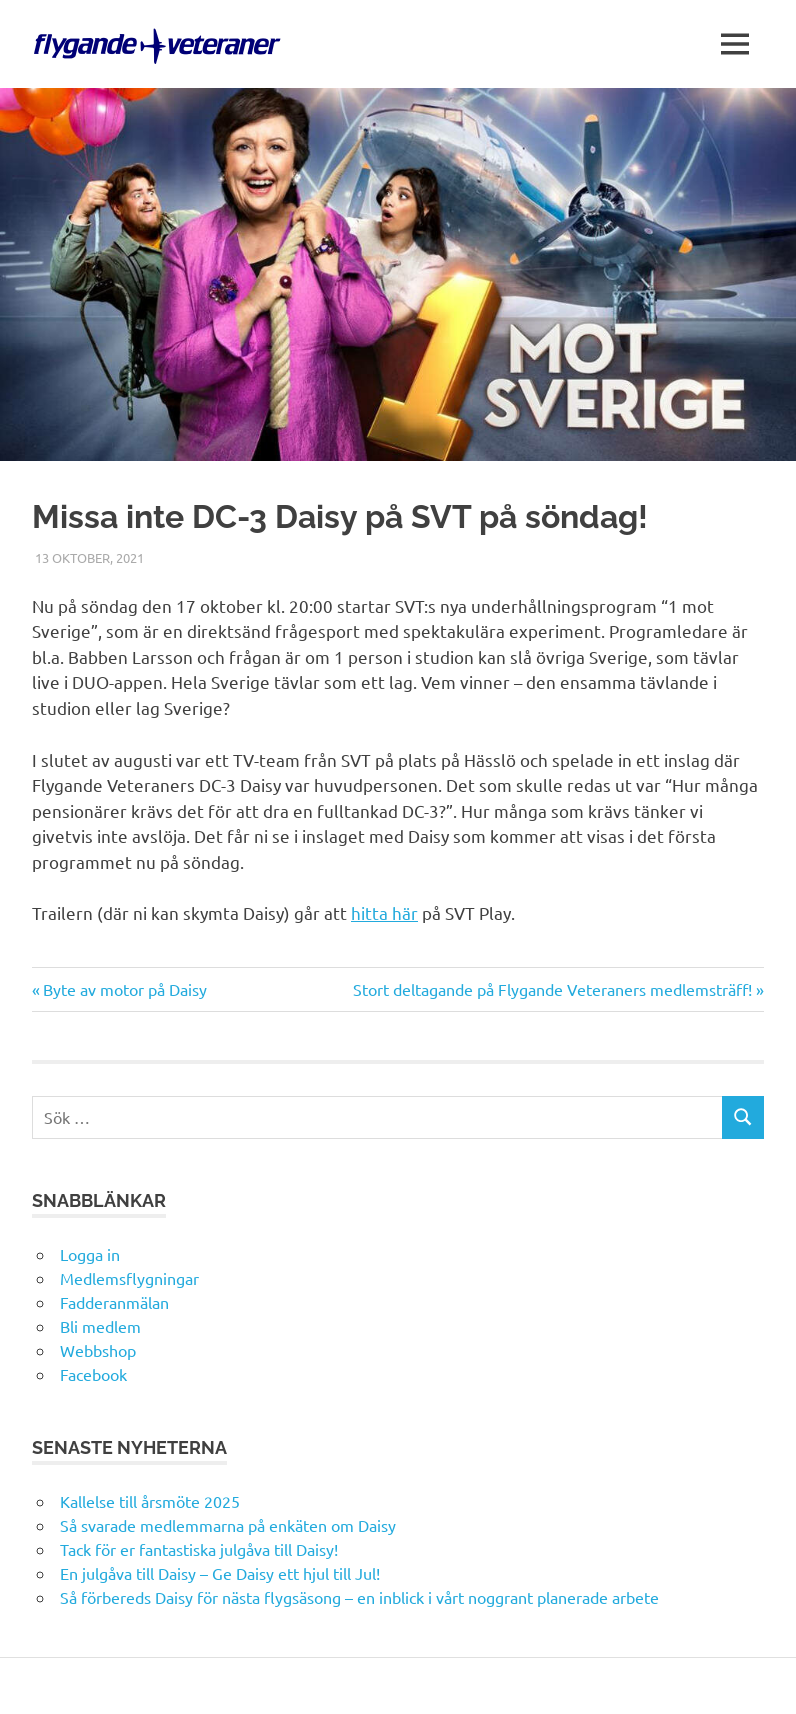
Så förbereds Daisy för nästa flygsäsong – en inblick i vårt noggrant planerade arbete (359, 1597)
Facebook (93, 1374)
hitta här (384, 912)
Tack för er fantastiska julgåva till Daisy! (199, 1549)
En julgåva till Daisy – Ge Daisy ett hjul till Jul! (222, 1573)
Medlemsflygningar (129, 1278)
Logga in (90, 1254)
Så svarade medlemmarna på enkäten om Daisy (228, 1525)
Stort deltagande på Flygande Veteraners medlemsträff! (552, 989)
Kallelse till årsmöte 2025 (150, 1501)
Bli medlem (100, 1326)
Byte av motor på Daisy (124, 989)
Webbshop (98, 1350)
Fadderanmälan (114, 1302)
